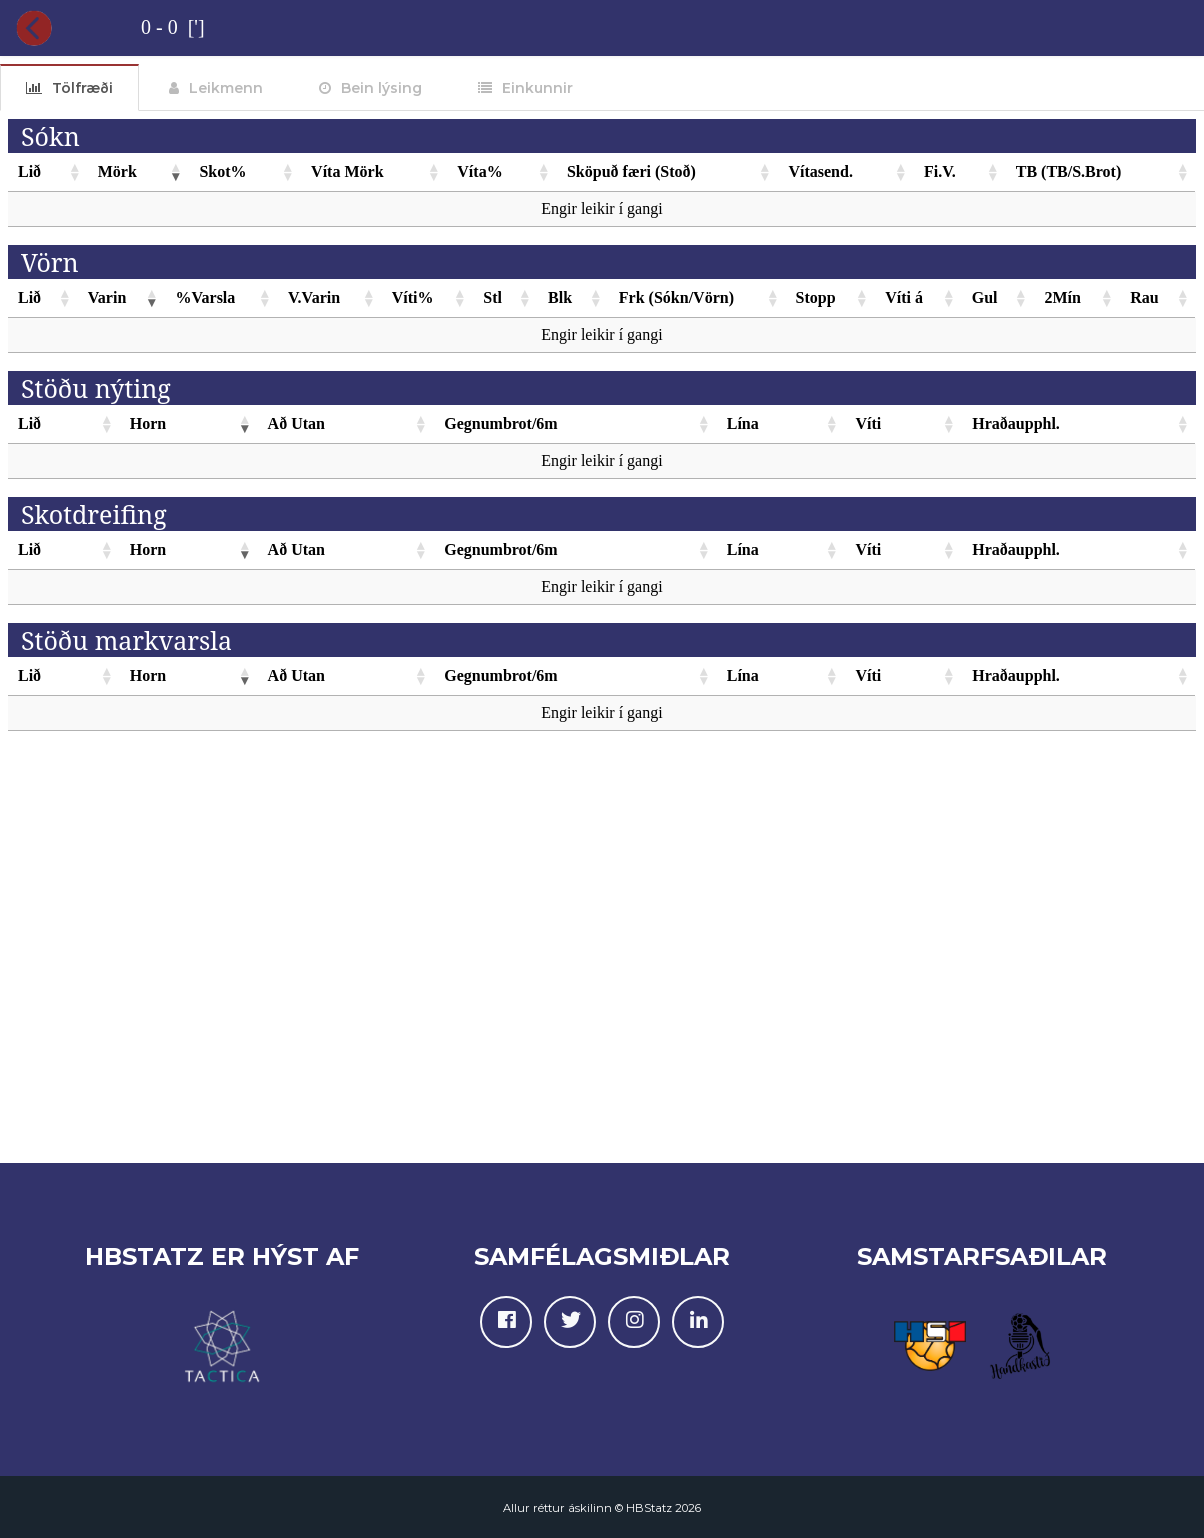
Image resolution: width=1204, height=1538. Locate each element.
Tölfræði (82, 88)
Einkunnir (537, 88)
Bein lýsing (381, 88)
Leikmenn (226, 88)
